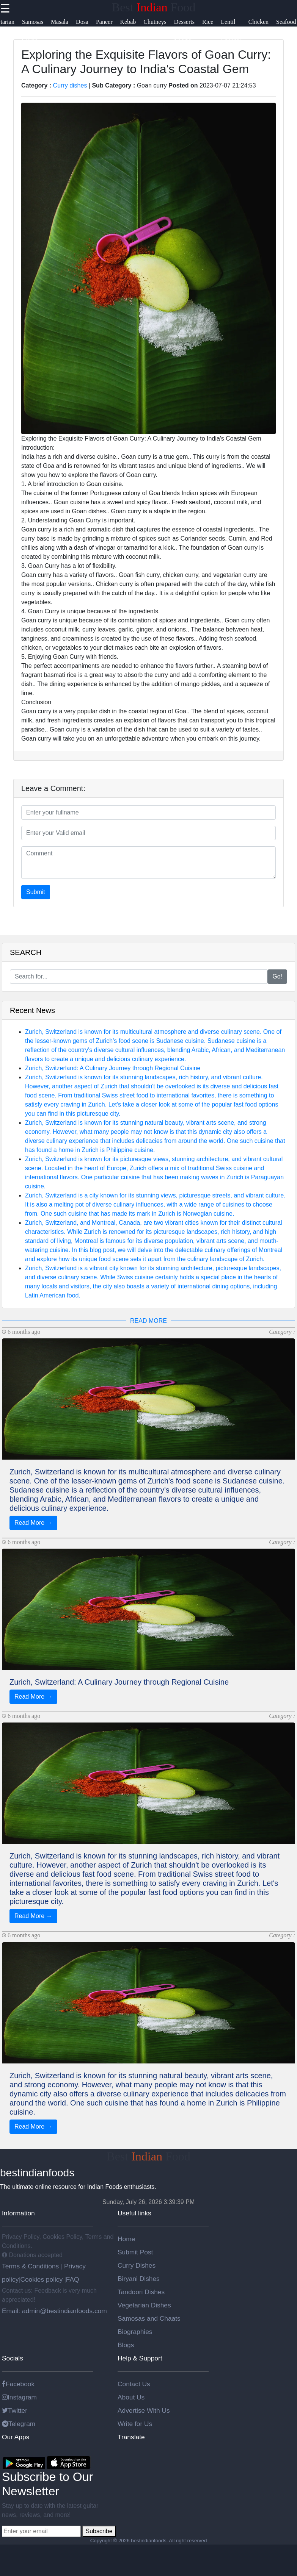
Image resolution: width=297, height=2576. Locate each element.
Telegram (18, 2424)
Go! (277, 976)
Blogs (126, 2345)
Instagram (19, 2397)
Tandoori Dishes (141, 2292)
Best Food (153, 7)
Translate (131, 2437)
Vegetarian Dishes (144, 2305)
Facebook (18, 2384)
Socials (12, 2358)
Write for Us (135, 2424)
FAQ (72, 2279)
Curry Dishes (137, 2265)
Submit (35, 892)
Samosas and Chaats (149, 2318)
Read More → (33, 1522)
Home (126, 2239)
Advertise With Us (144, 2410)
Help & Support (140, 2358)
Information (18, 2213)
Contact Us (134, 2384)
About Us (131, 2397)
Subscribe (98, 2531)
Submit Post (135, 2252)
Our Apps (15, 2437)
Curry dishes (70, 85)
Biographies (135, 2331)
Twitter (14, 2410)
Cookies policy (41, 2279)
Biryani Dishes (139, 2278)
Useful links (134, 2213)
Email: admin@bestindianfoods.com (54, 2311)
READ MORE (148, 1321)
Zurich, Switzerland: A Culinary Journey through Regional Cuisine (112, 1068)
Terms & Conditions (31, 2266)
